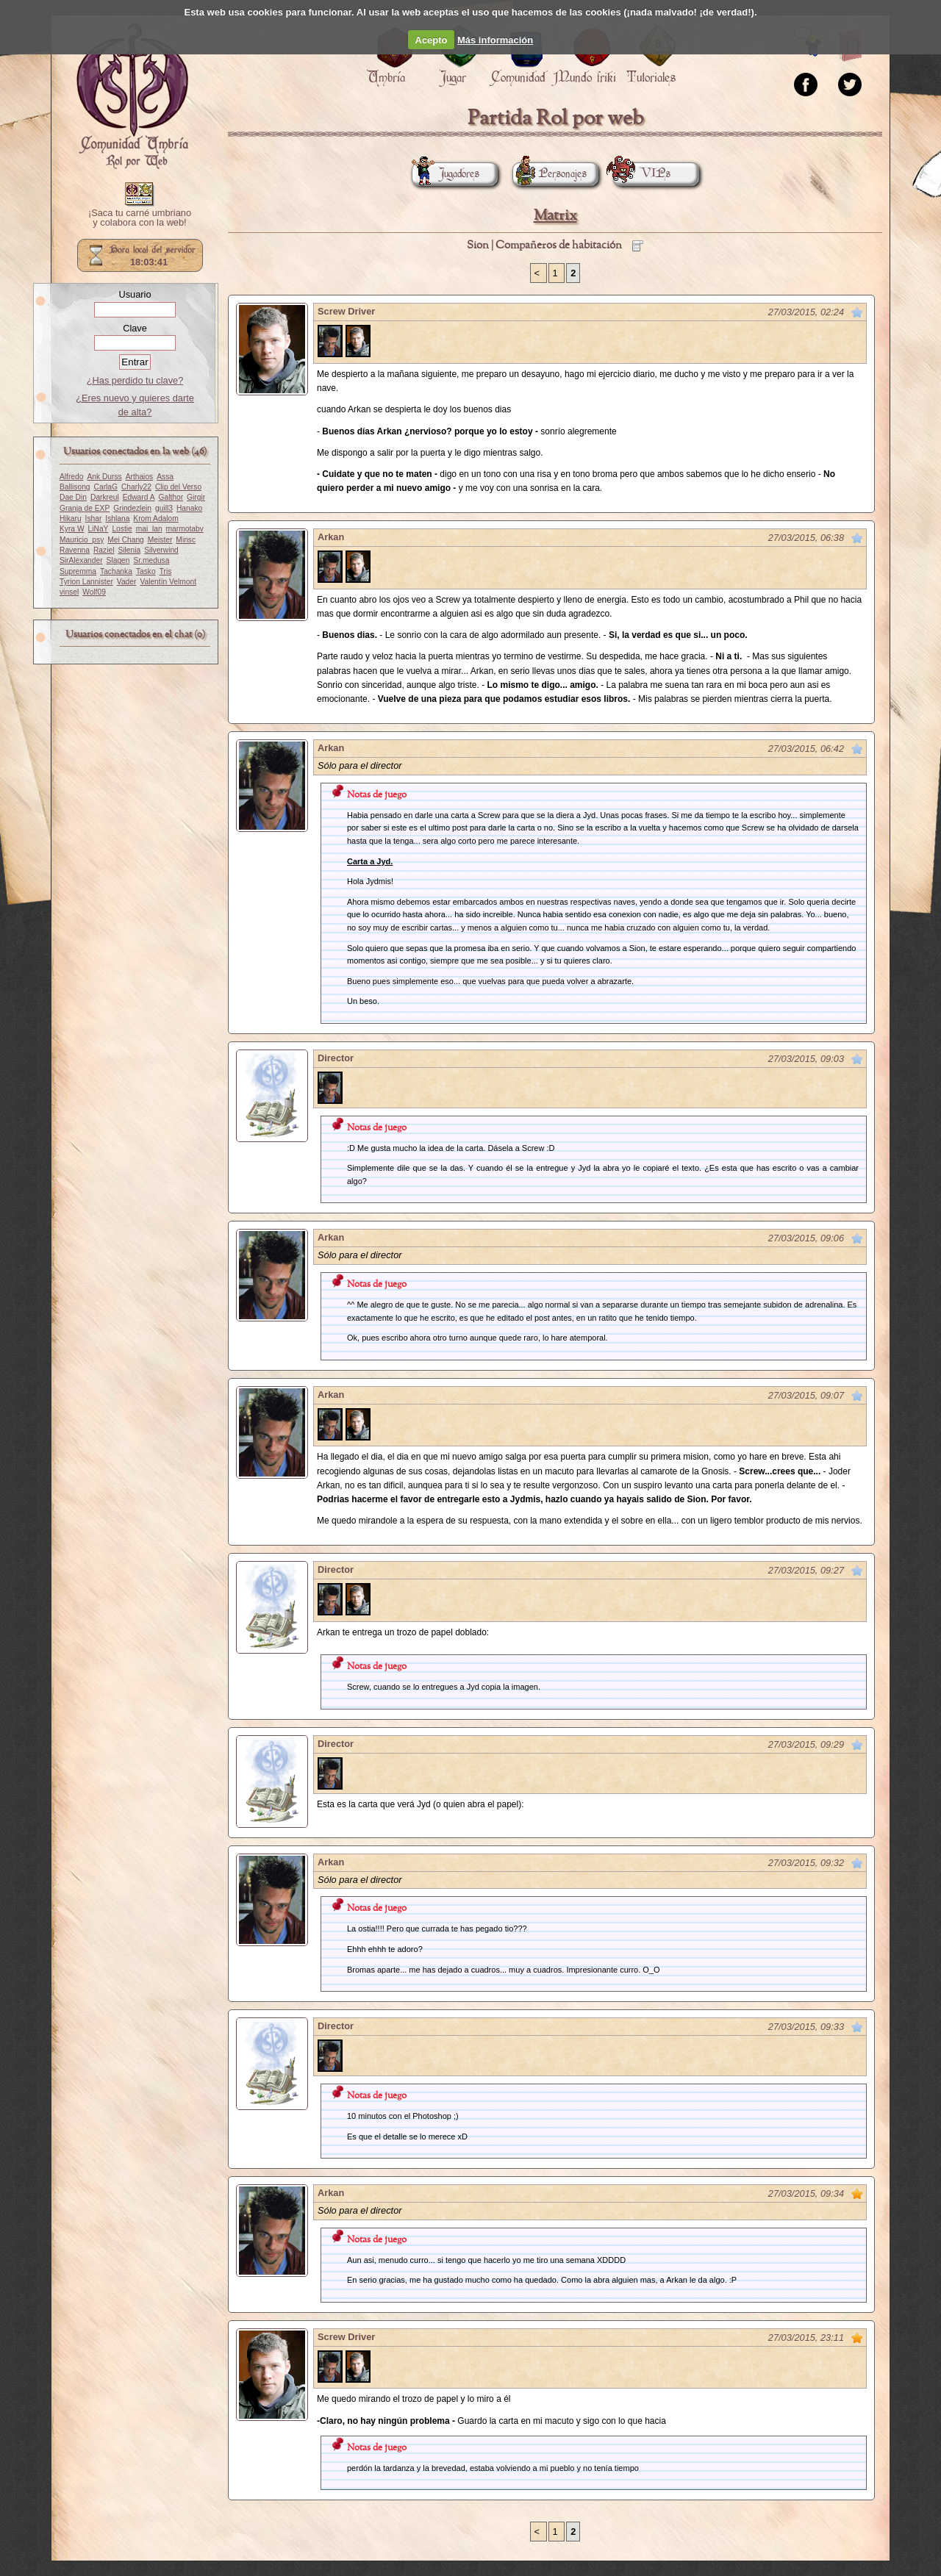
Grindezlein (132, 508)
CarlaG (106, 487)
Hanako (189, 508)
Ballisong (75, 487)
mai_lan (149, 529)
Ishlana (117, 518)
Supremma (78, 571)
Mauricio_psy (82, 540)
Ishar (93, 518)
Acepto (431, 40)
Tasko (146, 571)
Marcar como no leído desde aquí (857, 312)
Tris (166, 571)
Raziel (103, 550)
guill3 (164, 508)
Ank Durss (104, 477)
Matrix (555, 215)
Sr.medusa (151, 560)
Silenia (129, 550)
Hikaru (71, 518)
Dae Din (73, 497)
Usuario (134, 294)
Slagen (118, 560)
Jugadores (445, 173)
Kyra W (72, 529)
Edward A (139, 497)
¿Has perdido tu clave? (135, 380)
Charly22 (136, 487)
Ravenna (75, 550)
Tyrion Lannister (86, 582)
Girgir (196, 497)
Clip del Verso (178, 487)
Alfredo (71, 477)
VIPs (641, 173)
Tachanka (116, 571)
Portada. (132, 96)
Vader (127, 582)
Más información (495, 40)
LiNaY (98, 529)
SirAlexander (81, 560)
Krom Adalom (155, 518)
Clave (135, 328)
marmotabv (185, 529)
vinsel (69, 592)
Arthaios (140, 477)
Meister (160, 540)
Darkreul (104, 497)
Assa (165, 477)
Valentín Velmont (168, 582)
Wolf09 (94, 592)
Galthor (170, 497)
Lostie (122, 529)
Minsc (186, 540)
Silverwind (161, 550)
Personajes (549, 173)
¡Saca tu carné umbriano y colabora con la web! (139, 218)
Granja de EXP (85, 508)
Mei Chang (125, 540)
